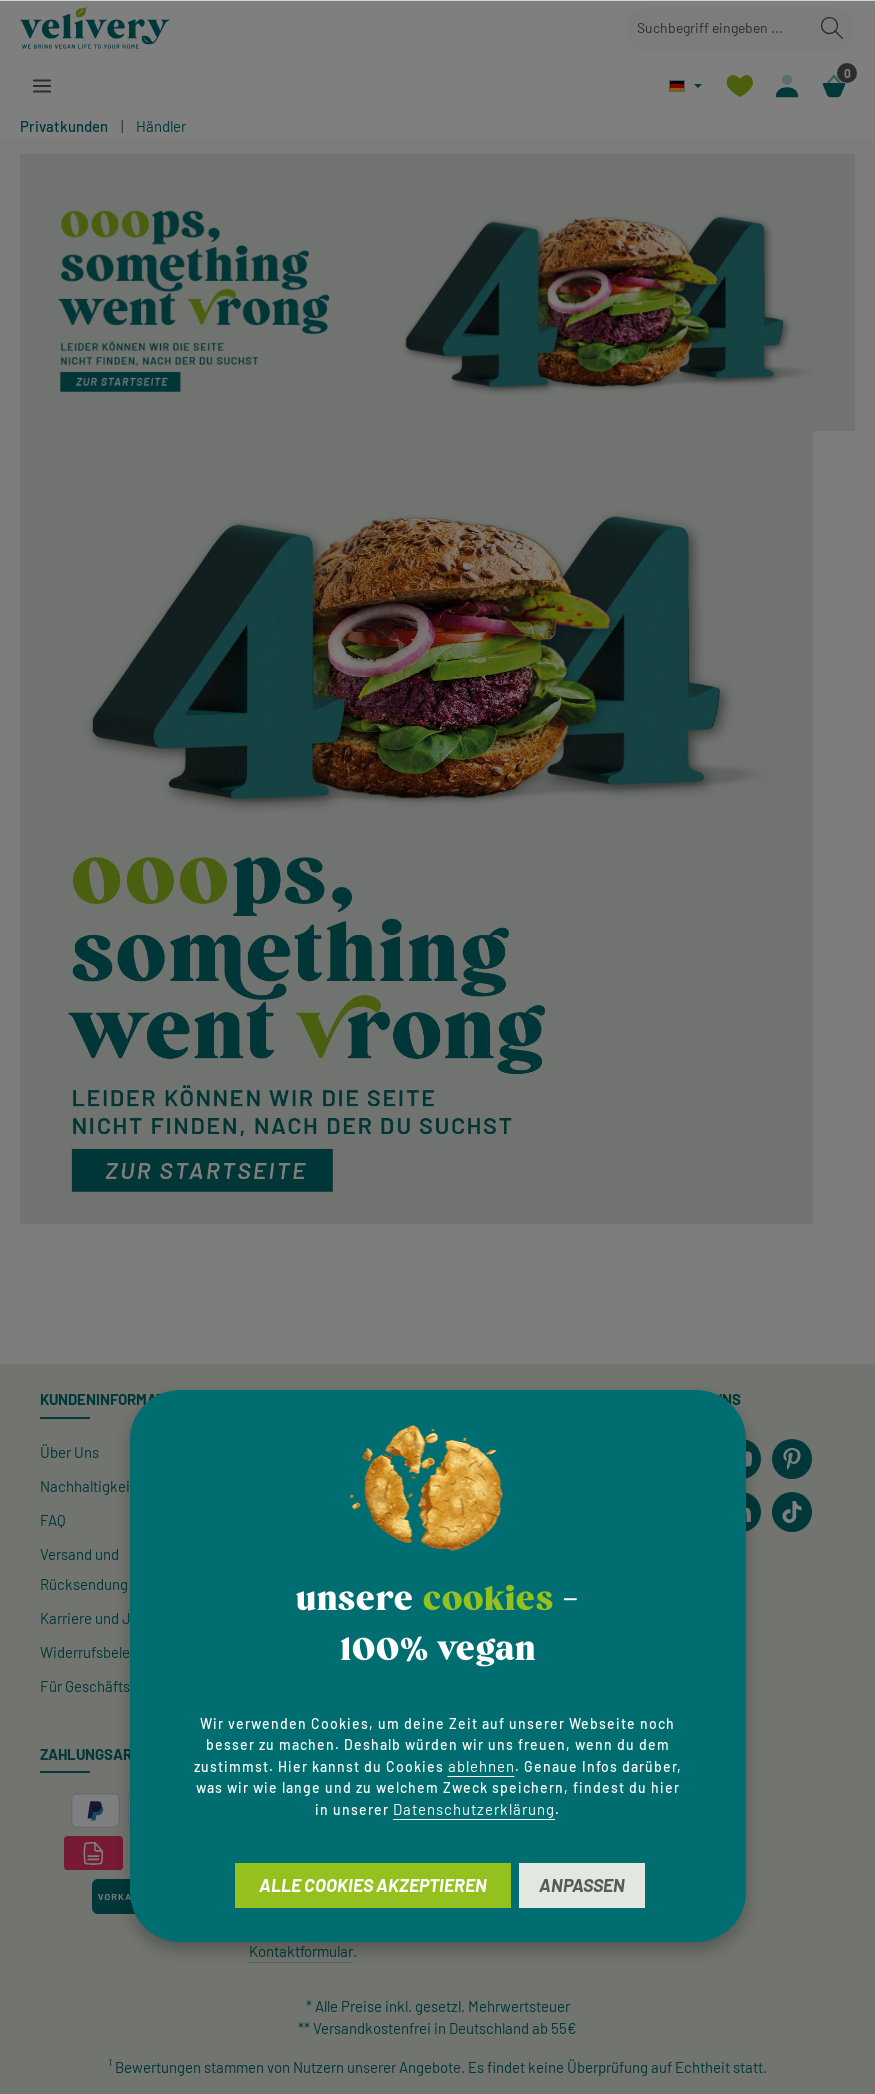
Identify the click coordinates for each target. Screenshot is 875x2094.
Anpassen (582, 1885)
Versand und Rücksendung (84, 1569)
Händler (161, 126)
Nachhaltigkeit (87, 1486)
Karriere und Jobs (97, 1618)
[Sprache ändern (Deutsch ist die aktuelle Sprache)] (685, 85)
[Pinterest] (792, 1459)
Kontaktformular (301, 1951)
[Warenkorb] (833, 85)
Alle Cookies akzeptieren (373, 1885)
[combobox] (717, 28)
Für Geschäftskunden (109, 1686)
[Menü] (41, 85)
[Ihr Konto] (786, 85)
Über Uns (69, 1452)
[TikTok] (792, 1512)
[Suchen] (832, 28)
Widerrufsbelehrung (103, 1652)
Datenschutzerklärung (474, 1809)
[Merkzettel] (739, 85)
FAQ (53, 1520)
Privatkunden (64, 126)
